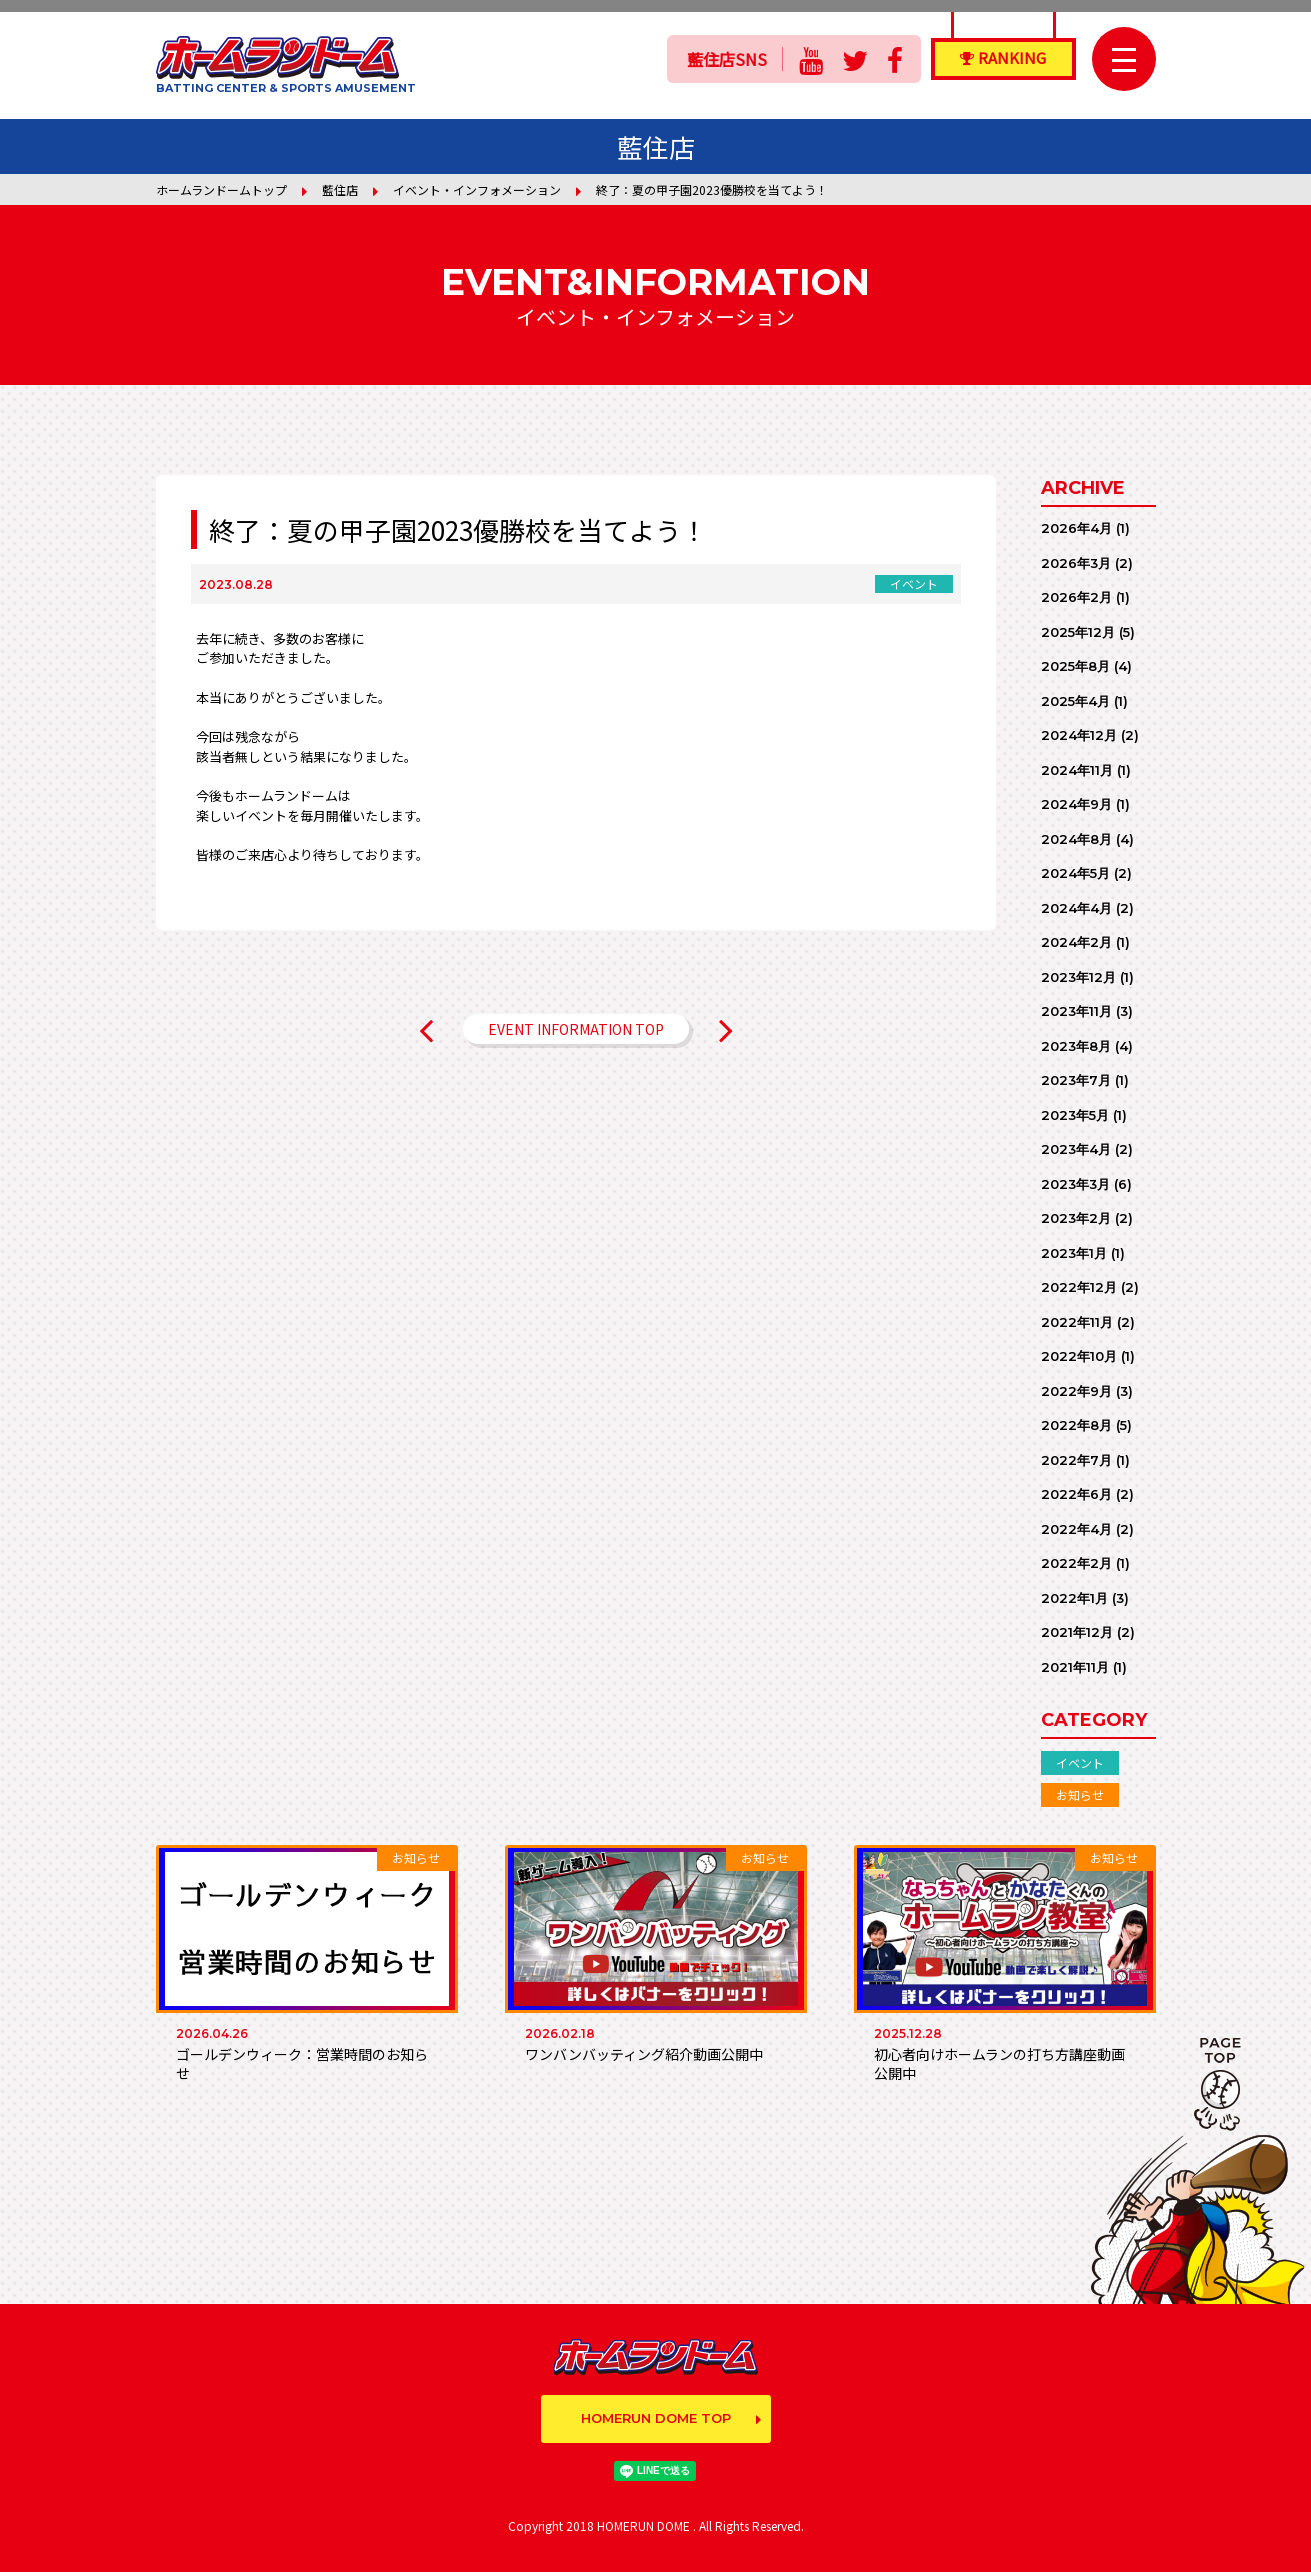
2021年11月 (1075, 1667)
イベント (1080, 1762)
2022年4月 (1076, 1529)
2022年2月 (1076, 1563)
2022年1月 (1074, 1598)
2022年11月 (1077, 1322)
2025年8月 (1075, 666)
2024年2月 (1076, 942)
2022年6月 (1076, 1494)
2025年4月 (1075, 701)
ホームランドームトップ (221, 189)
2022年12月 (1079, 1287)
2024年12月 (1079, 735)
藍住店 (340, 189)
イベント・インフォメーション (477, 189)
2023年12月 (1078, 977)
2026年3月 (1076, 563)
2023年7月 (1076, 1080)
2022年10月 (1079, 1356)
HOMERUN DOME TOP (656, 2418)
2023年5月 (1075, 1115)
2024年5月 (1075, 873)
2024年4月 (1076, 908)
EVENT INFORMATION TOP (576, 1029)
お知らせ (1080, 1794)
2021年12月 (1077, 1632)
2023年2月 (1076, 1218)
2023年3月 (1075, 1184)
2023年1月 (1074, 1253)
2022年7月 (1076, 1460)
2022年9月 (1076, 1391)
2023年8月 (1076, 1046)
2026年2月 (1076, 597)
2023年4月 (1076, 1149)
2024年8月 (1076, 839)
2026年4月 (1076, 528)
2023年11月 (1076, 1011)
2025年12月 (1078, 632)
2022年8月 (1076, 1425)
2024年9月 (1076, 804)
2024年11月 (1077, 770)
